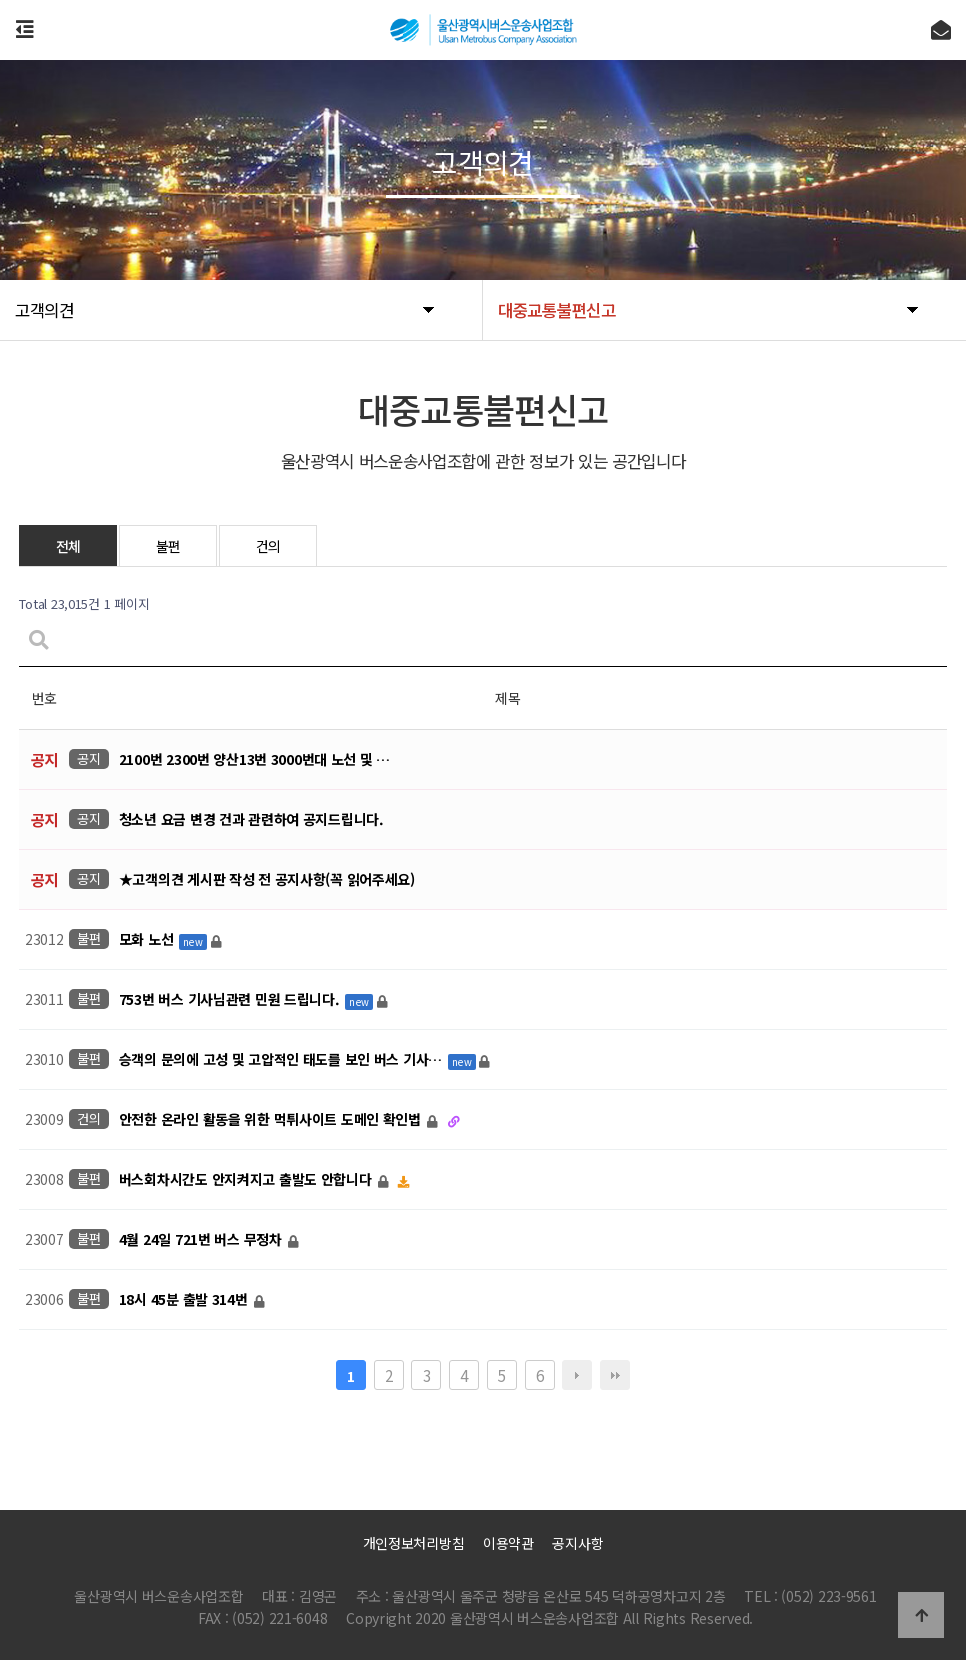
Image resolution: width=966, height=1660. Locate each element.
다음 (577, 1375)
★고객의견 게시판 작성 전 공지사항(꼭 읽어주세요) (267, 880)
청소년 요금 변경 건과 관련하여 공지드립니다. (251, 820)
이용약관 (508, 1543)
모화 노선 (148, 940)
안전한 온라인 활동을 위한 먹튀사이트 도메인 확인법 (272, 1120)
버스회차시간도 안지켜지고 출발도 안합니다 (247, 1180)
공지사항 (577, 1543)
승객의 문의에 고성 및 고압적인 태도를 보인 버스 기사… (282, 1060)
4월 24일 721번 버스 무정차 (202, 1240)
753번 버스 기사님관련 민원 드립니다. (231, 1000)
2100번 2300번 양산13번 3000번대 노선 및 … (254, 760)
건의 (268, 546)
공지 (88, 758)
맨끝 (615, 1375)
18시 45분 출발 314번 (185, 1300)
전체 (68, 546)
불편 (168, 546)
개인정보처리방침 (414, 1543)
